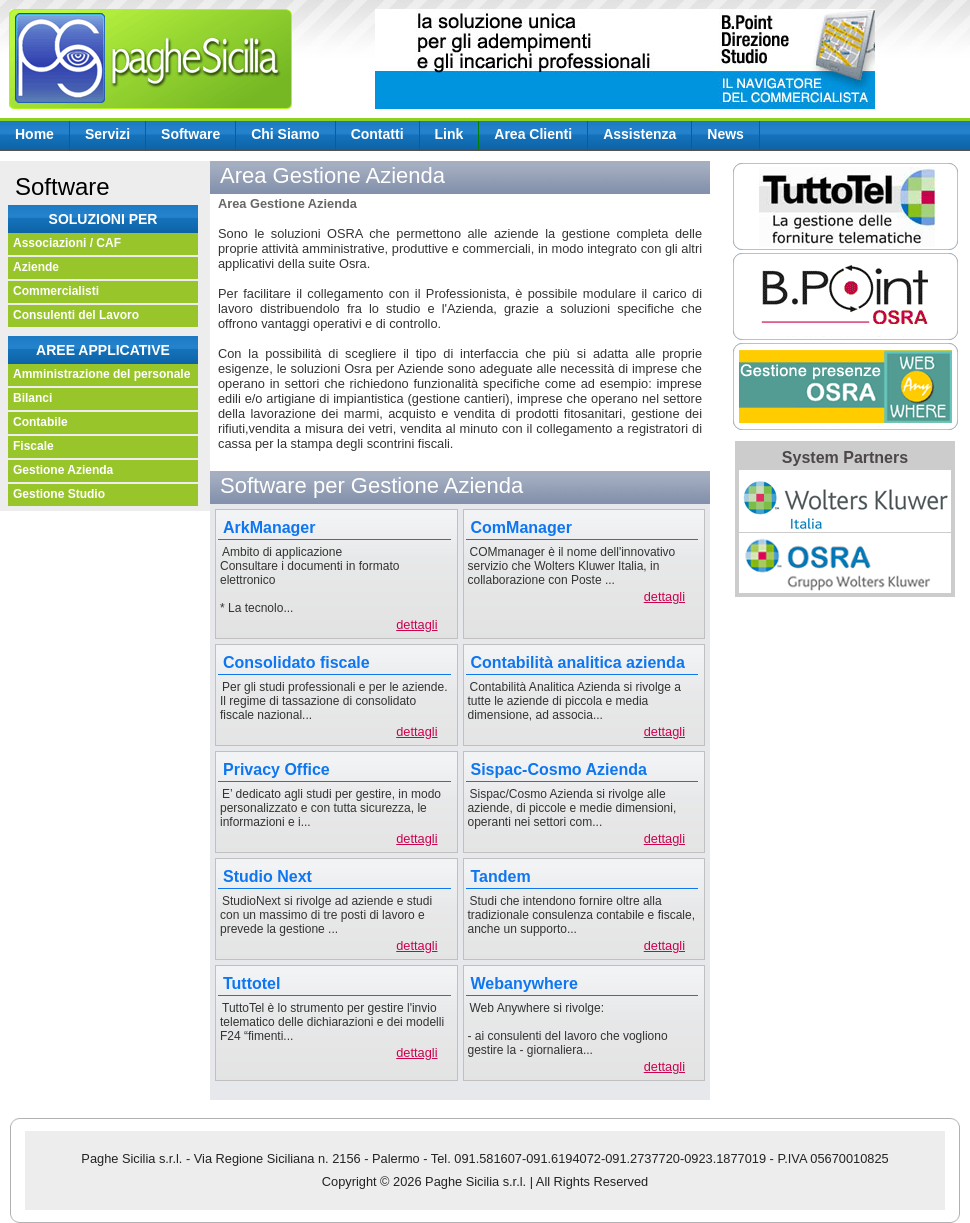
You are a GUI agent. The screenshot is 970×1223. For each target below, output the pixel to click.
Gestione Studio (59, 494)
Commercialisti (56, 291)
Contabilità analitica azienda (578, 662)
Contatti (377, 134)
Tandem (501, 876)
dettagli (416, 624)
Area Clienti (533, 134)
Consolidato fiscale (296, 662)
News (725, 134)
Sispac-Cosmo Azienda (559, 769)
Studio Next (267, 876)
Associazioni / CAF (67, 243)
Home (34, 134)
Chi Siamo (285, 134)
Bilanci (32, 398)
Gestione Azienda (63, 470)
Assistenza (639, 134)
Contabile (40, 422)
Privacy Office (276, 769)
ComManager (521, 527)
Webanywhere (524, 983)
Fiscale (33, 446)
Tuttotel (251, 983)
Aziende (36, 267)
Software (190, 134)
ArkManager (269, 527)
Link (449, 134)
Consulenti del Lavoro (76, 315)
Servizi (107, 134)
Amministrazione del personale (101, 374)
